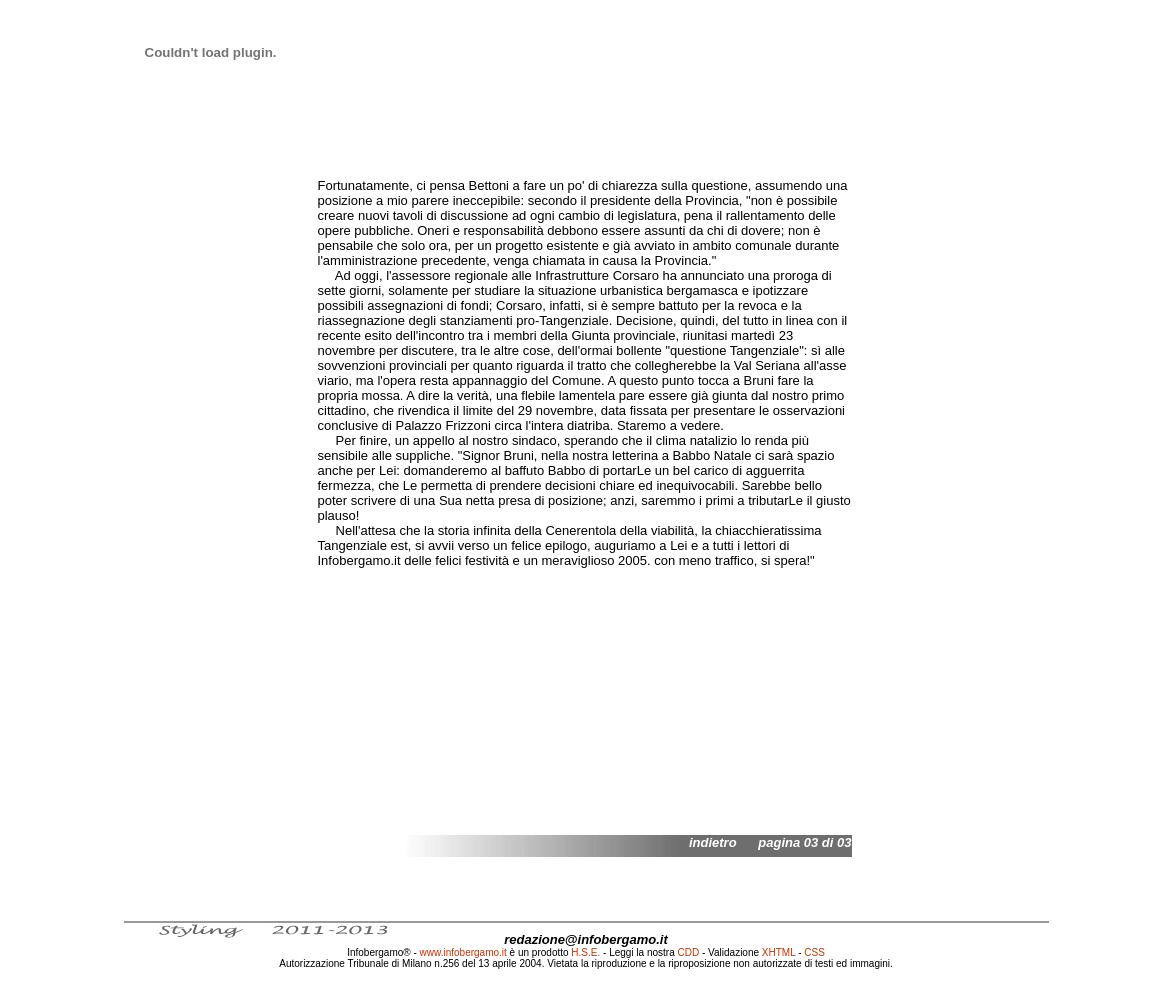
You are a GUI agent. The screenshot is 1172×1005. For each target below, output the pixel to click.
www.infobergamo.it (463, 952)
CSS (814, 952)
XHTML (779, 952)
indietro (713, 842)
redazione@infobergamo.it (586, 939)
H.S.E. (585, 952)
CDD (689, 952)
